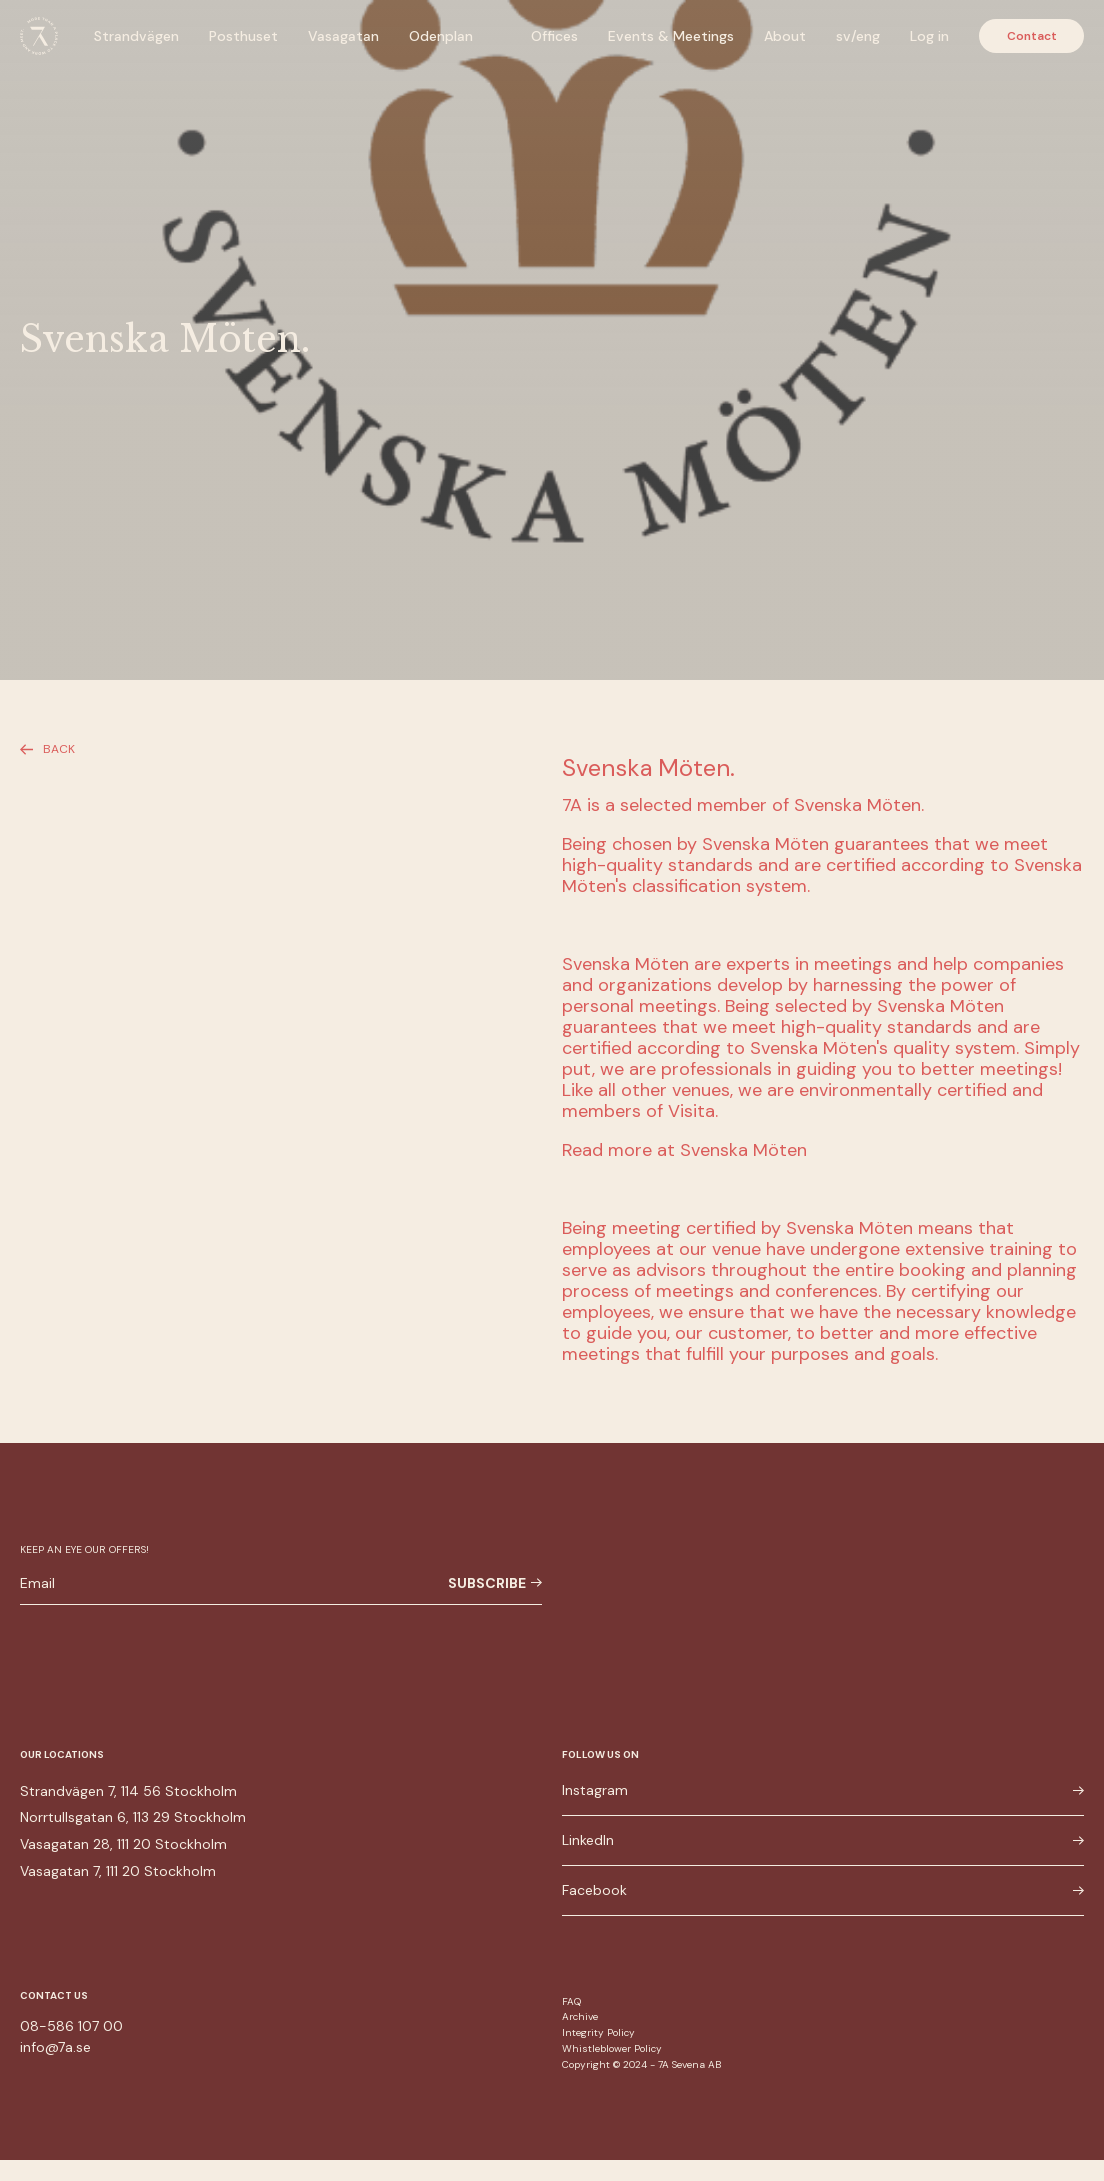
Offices (554, 36)
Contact (1032, 36)
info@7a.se (55, 2047)
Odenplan (441, 36)
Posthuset (243, 36)
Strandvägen (136, 36)
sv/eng (858, 36)
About (785, 36)
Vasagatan (343, 36)
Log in (929, 36)
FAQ (571, 2001)
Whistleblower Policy (612, 2048)
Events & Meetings (671, 36)
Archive (580, 2016)
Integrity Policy (598, 2032)
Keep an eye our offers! (84, 1549)
